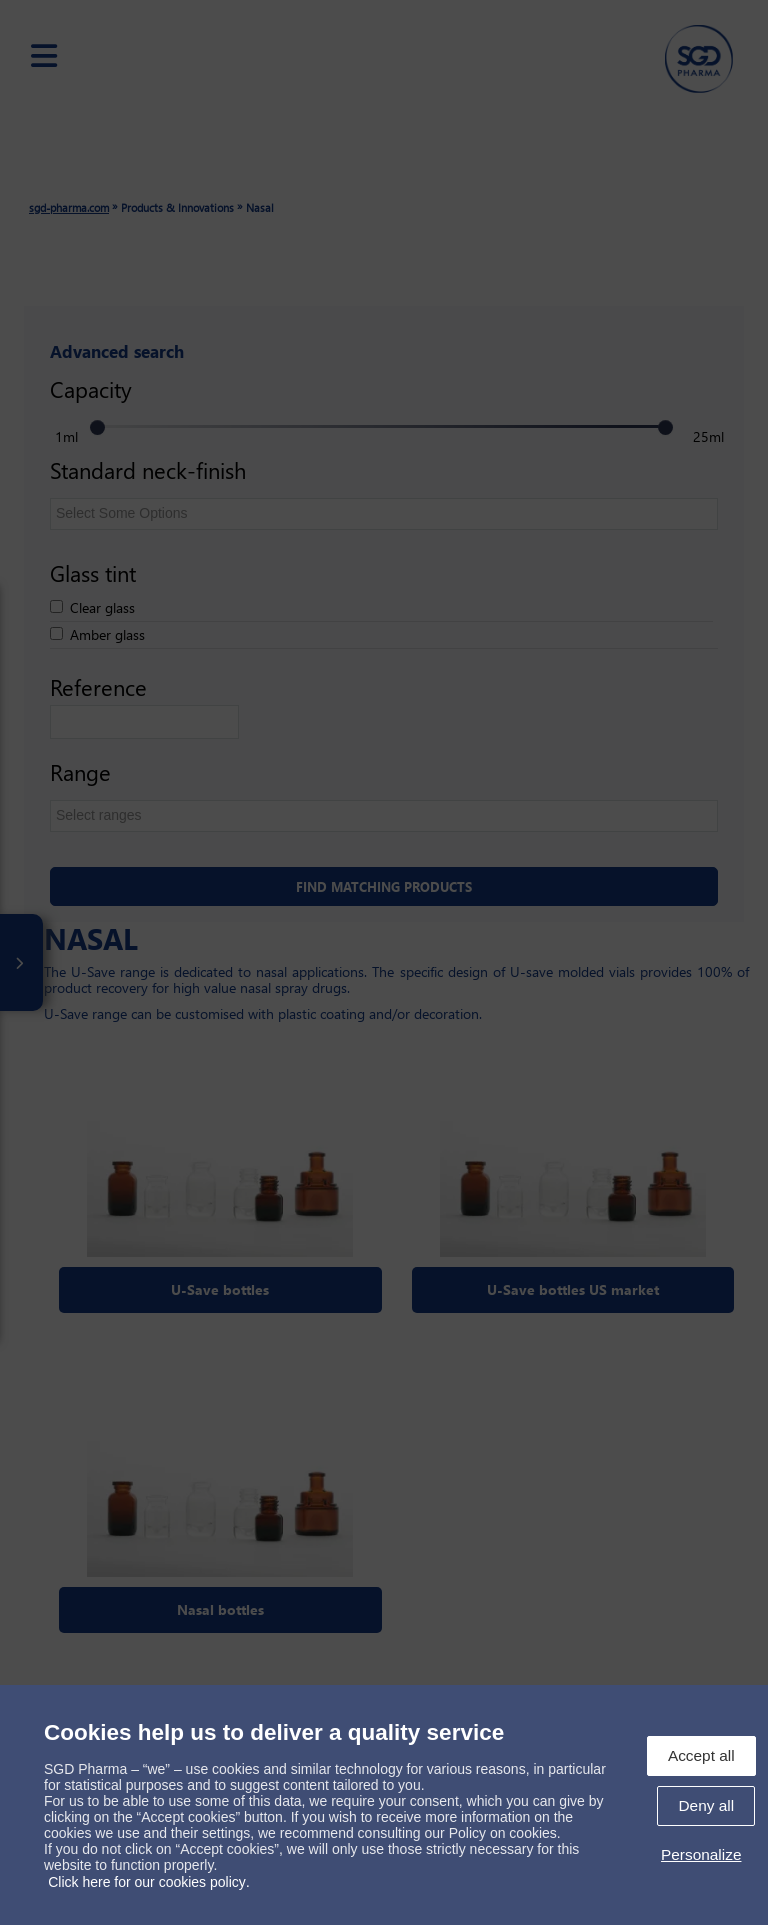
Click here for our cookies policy (147, 1882)
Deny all (706, 1805)
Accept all (701, 1755)
